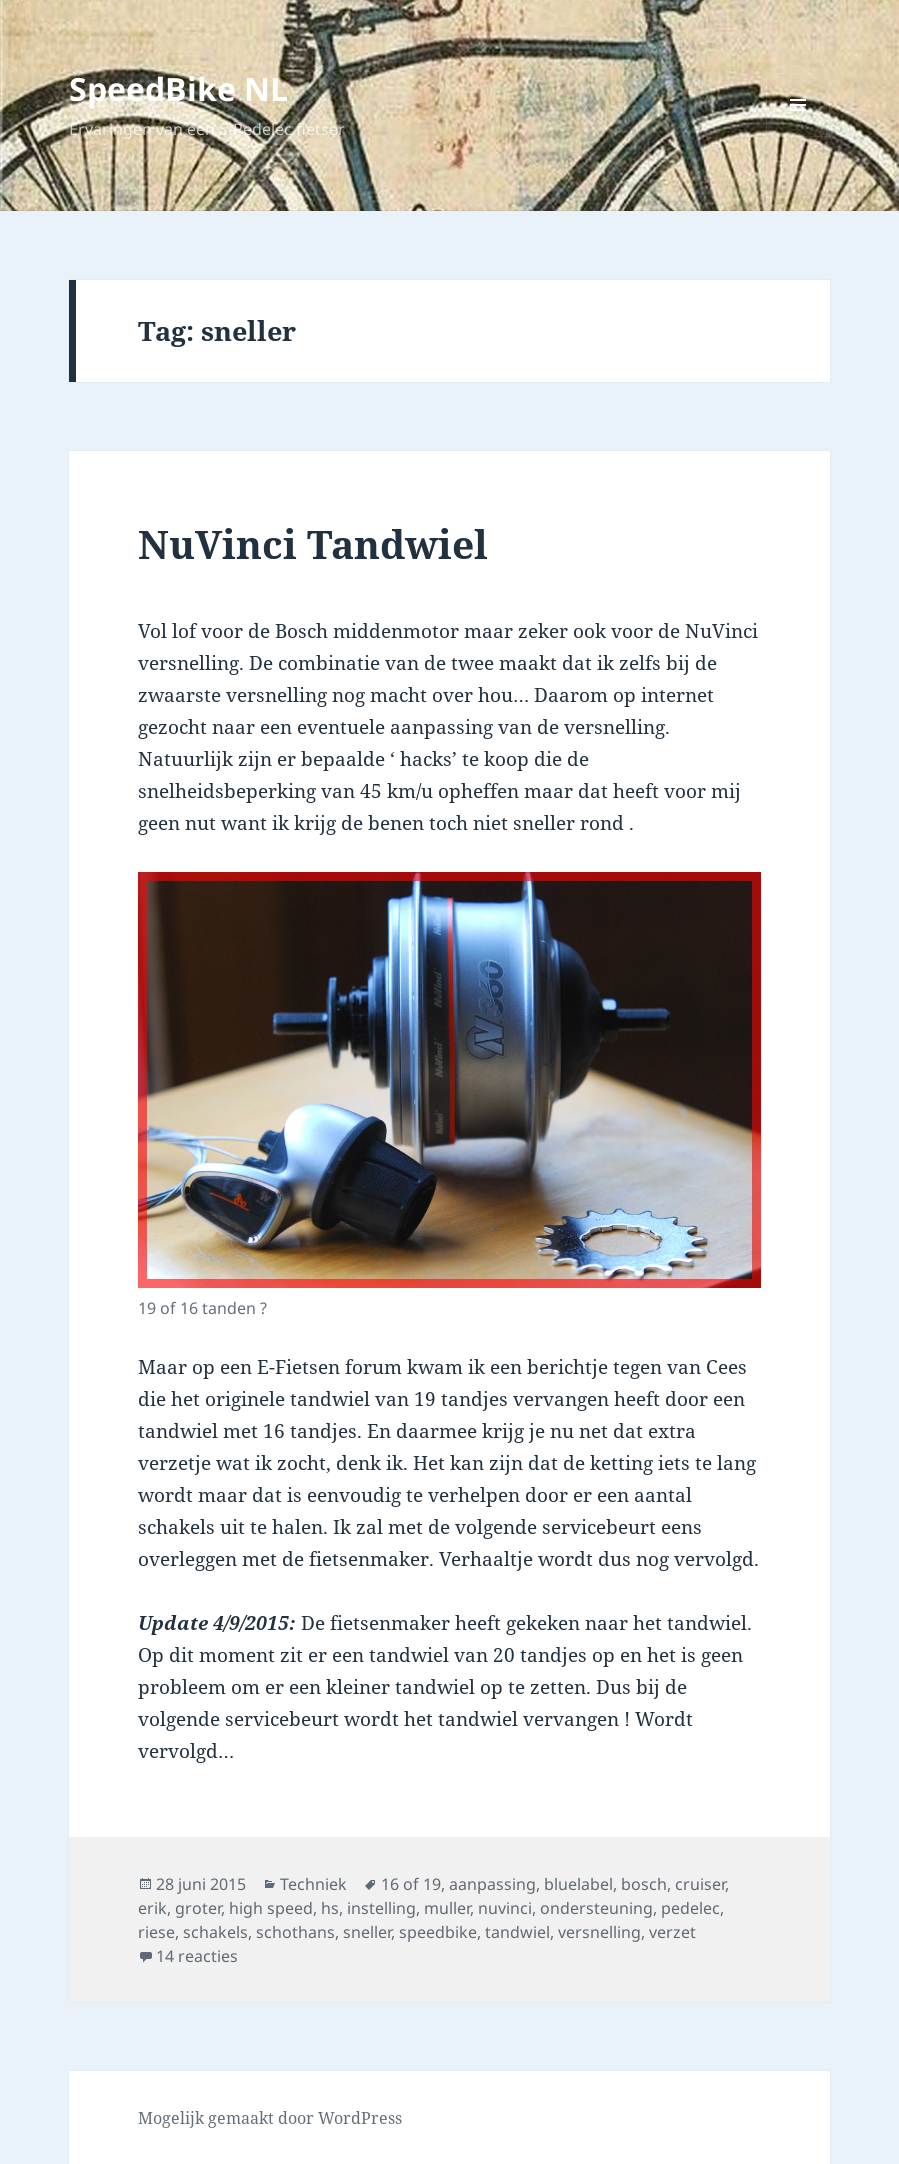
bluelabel (578, 1884)
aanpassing (492, 1884)
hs (330, 1908)
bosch (644, 1884)
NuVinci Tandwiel (313, 543)
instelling (381, 1908)
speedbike (438, 1932)
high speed (271, 1908)
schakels (215, 1932)
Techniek (313, 1884)
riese (156, 1932)
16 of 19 (411, 1884)
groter (198, 1908)
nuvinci (505, 1908)
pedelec (690, 1908)
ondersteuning (596, 1908)
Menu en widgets (798, 136)
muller (447, 1908)
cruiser (700, 1884)
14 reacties (197, 1956)
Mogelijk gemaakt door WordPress (270, 2118)
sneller (367, 1932)
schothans (295, 1932)
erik (152, 1908)
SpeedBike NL (178, 88)
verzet (672, 1932)
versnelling (599, 1932)
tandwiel (517, 1932)
